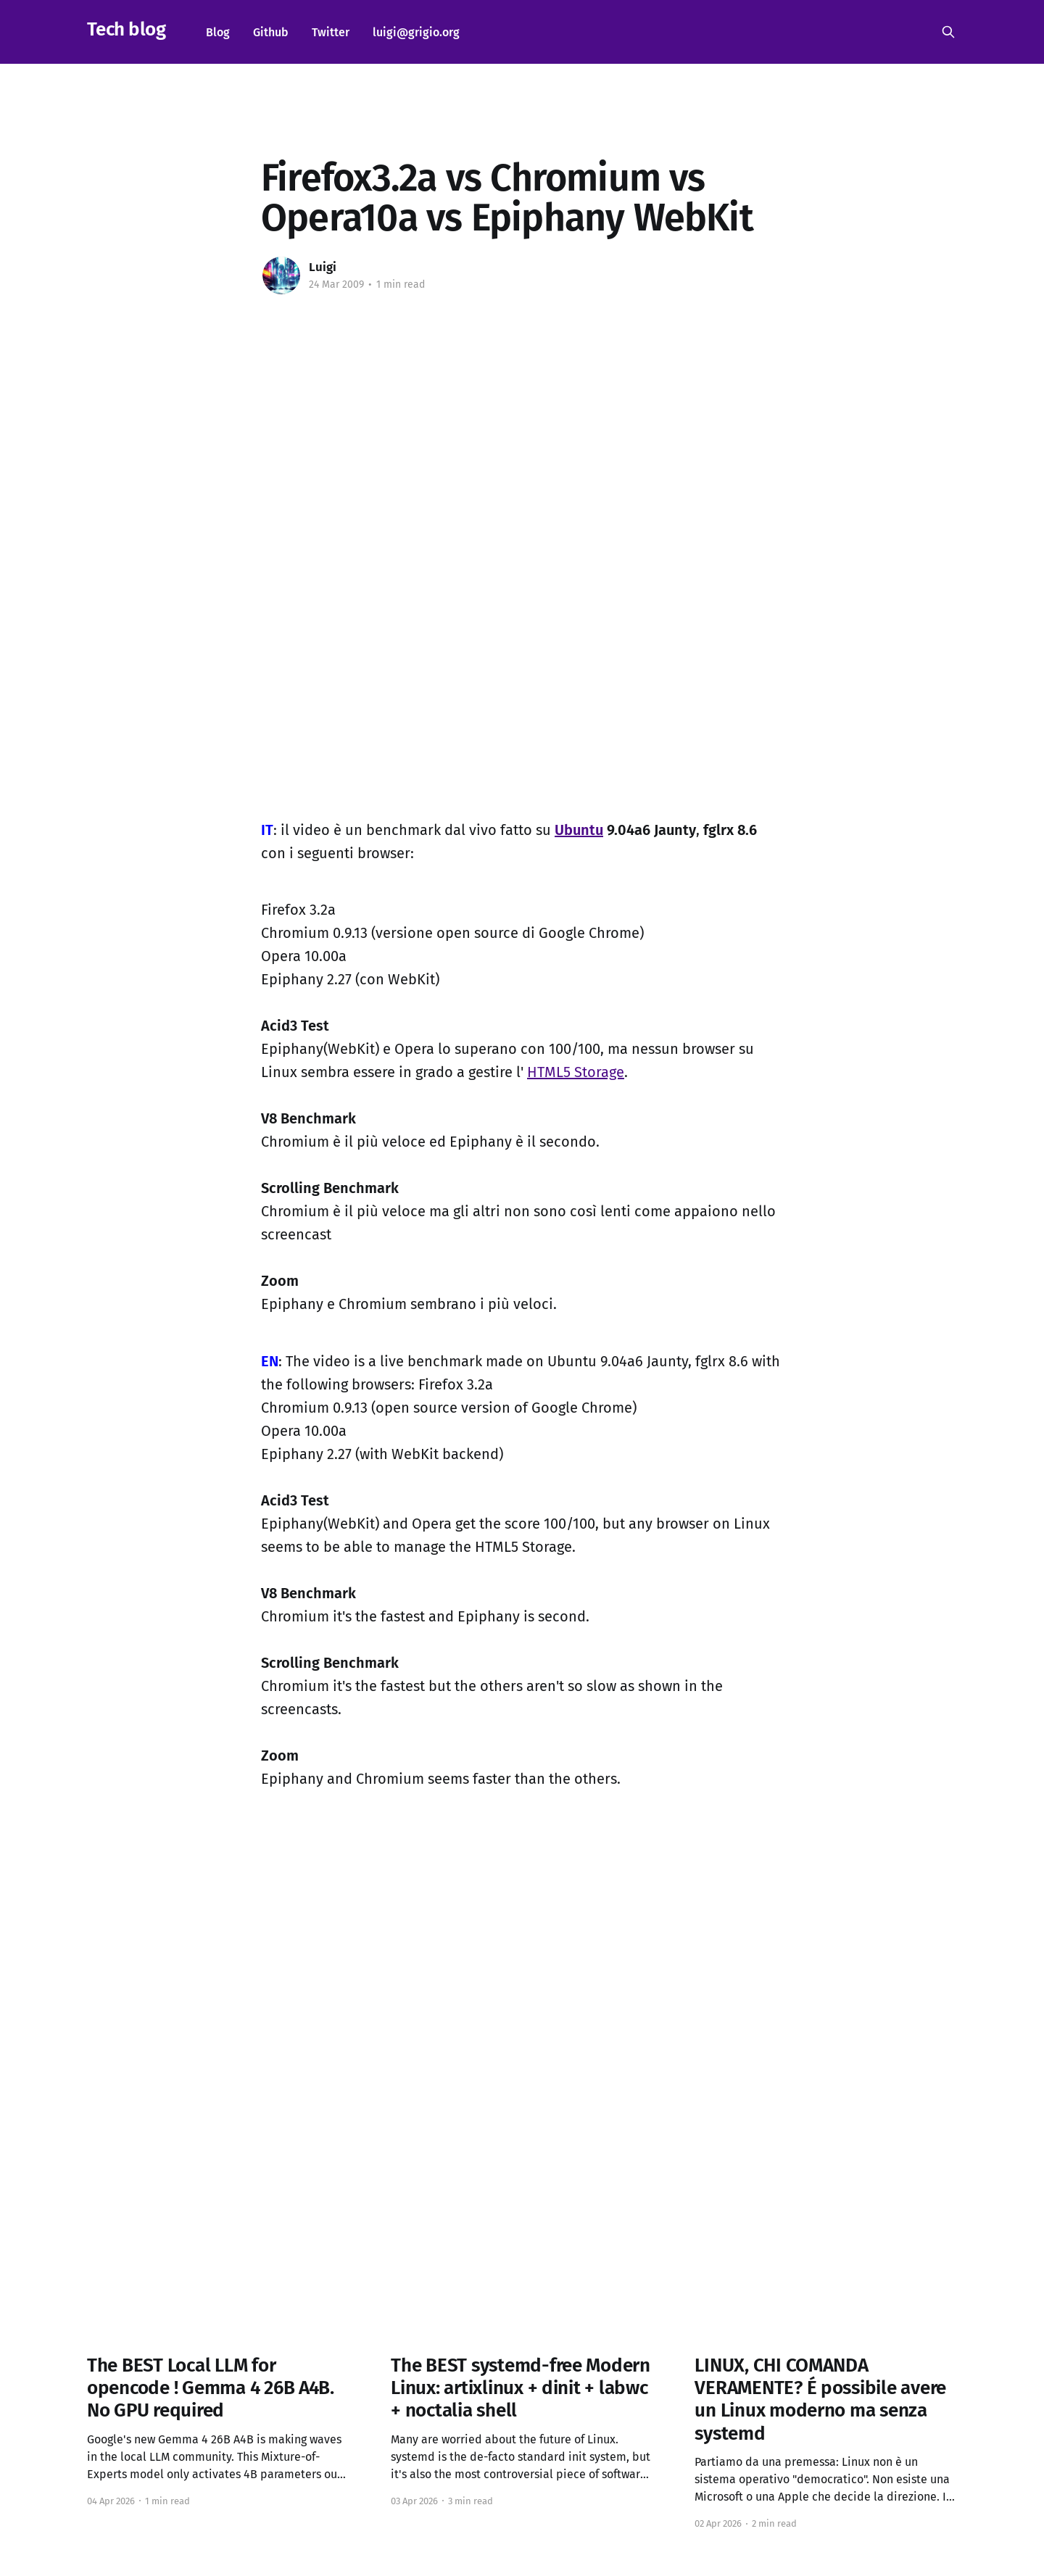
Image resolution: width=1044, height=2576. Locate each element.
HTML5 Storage (575, 1072)
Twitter (330, 32)
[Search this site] (948, 31)
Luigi (322, 267)
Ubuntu (579, 830)
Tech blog (126, 30)
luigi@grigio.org (416, 32)
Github (271, 32)
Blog (218, 32)
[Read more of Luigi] (281, 275)
